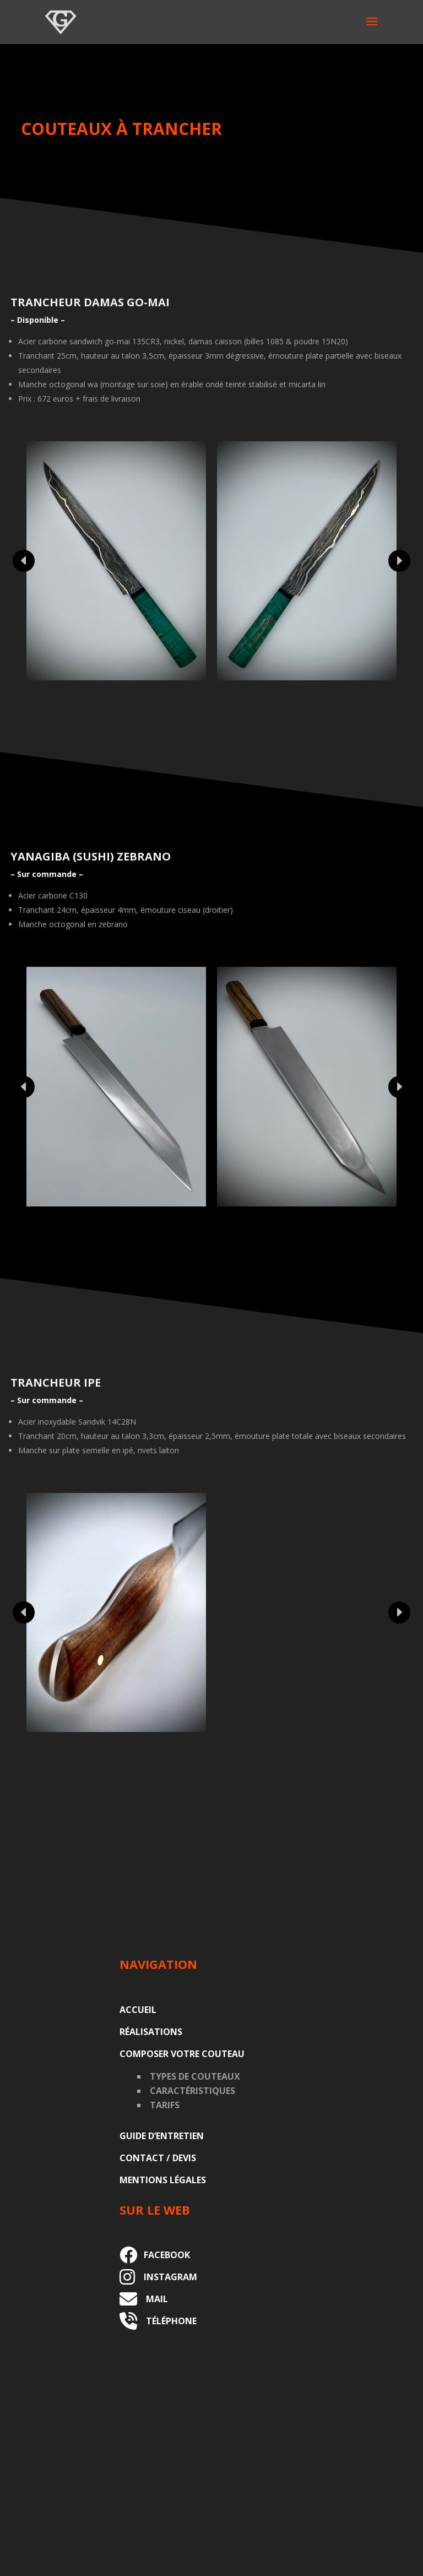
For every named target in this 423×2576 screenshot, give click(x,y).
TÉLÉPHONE (167, 2321)
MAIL (152, 2299)
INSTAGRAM (166, 2277)
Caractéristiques (192, 2091)
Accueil (138, 2010)
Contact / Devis (158, 2158)
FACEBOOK (163, 2255)
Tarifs (165, 2105)
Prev (24, 561)
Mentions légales (163, 2180)
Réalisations (151, 2032)
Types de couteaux (195, 2076)
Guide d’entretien (162, 2136)
